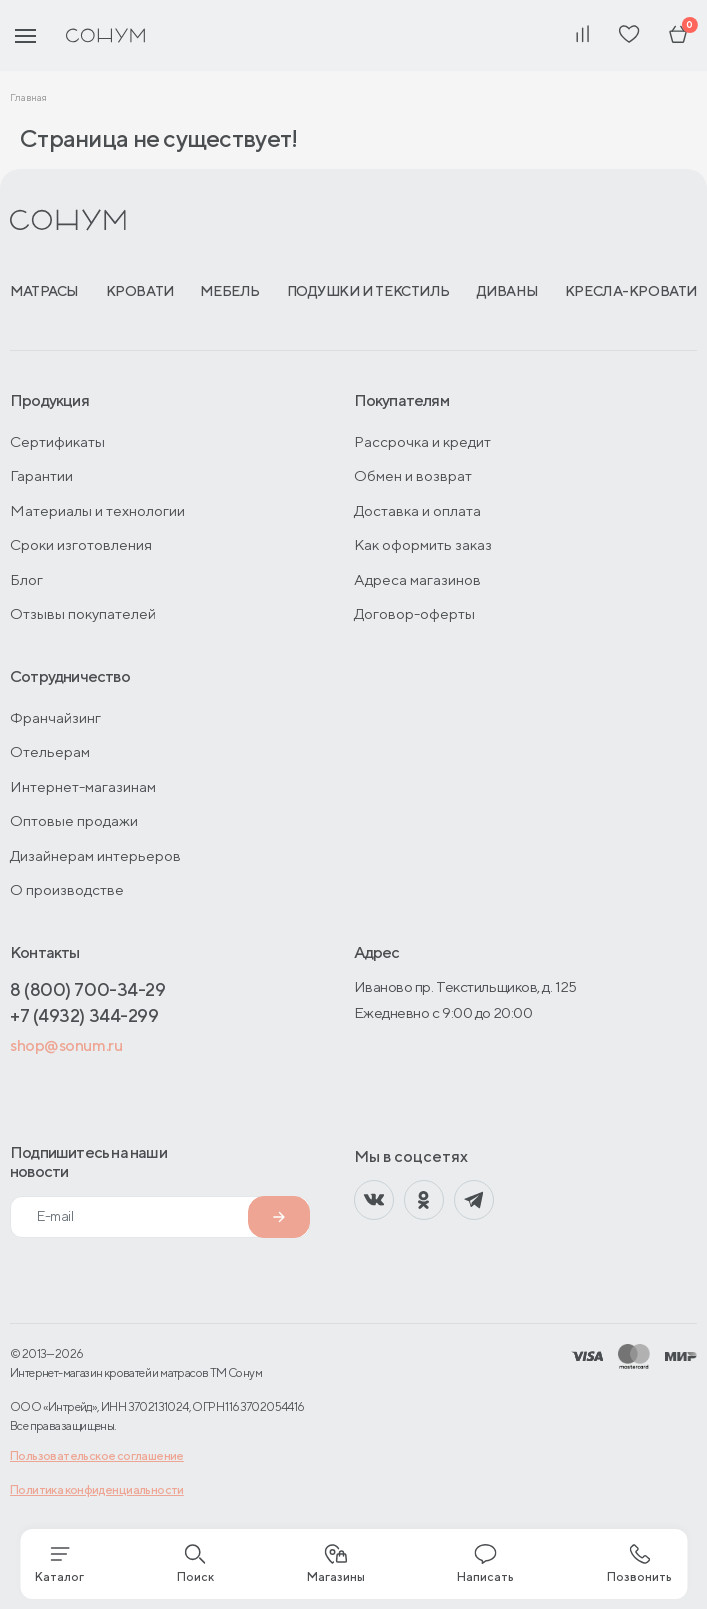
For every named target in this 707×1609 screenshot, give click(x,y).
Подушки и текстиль (368, 291)
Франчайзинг (55, 717)
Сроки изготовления (81, 544)
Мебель (229, 291)
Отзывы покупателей (83, 613)
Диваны (507, 291)
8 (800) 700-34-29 (87, 989)
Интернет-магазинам (83, 786)
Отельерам (50, 751)
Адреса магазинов (417, 579)
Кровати (140, 291)
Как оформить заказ (423, 544)
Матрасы (44, 291)
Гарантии (41, 475)
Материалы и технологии (97, 510)
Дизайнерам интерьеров (95, 855)
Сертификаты (57, 441)
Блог (26, 579)
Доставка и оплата (417, 510)
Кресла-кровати (631, 291)
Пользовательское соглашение (97, 1455)
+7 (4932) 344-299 (84, 1015)
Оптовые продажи (74, 820)
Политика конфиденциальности (97, 1489)
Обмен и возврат (413, 475)
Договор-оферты (414, 613)
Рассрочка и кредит (422, 441)
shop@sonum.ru (66, 1045)
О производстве (67, 889)
